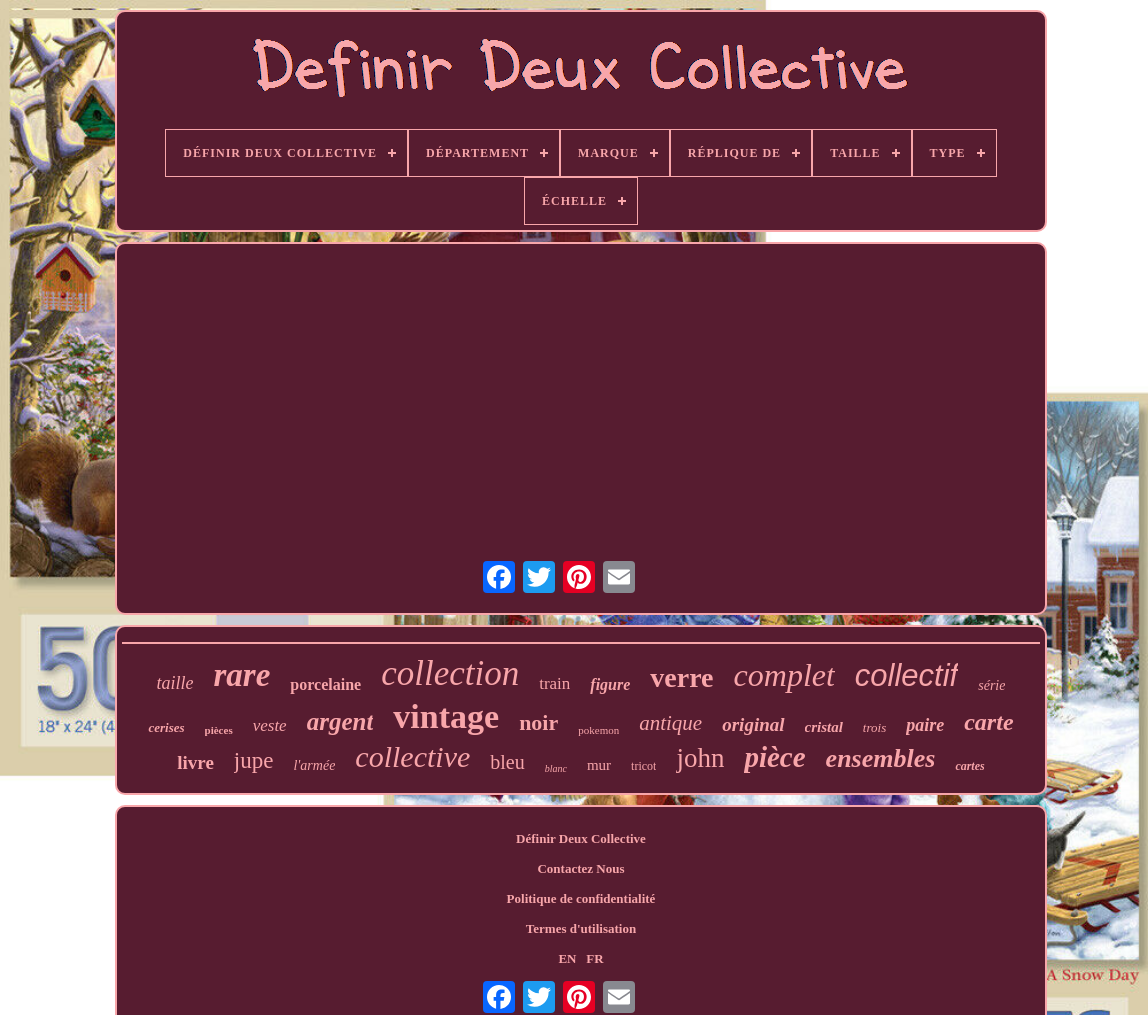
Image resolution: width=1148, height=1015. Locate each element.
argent (340, 721)
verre (681, 677)
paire (925, 725)
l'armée (314, 765)
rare (242, 675)
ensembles (881, 758)
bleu (507, 762)
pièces (219, 730)
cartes (969, 766)
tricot (643, 766)
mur (599, 765)
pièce (774, 757)
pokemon (598, 730)
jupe (254, 760)
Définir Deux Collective (581, 838)
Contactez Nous (580, 868)
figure (610, 684)
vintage (446, 716)
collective (412, 756)
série (991, 685)
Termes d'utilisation (581, 928)
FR (594, 958)
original (753, 724)
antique (670, 723)
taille (175, 683)
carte (988, 722)
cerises (166, 727)
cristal (824, 727)
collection (450, 673)
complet (784, 675)
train (554, 683)
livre (195, 762)
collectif (906, 675)
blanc (556, 768)
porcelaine (325, 684)
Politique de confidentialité (581, 898)
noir (538, 722)
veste (270, 725)
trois (874, 727)
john (700, 758)
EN (567, 958)
